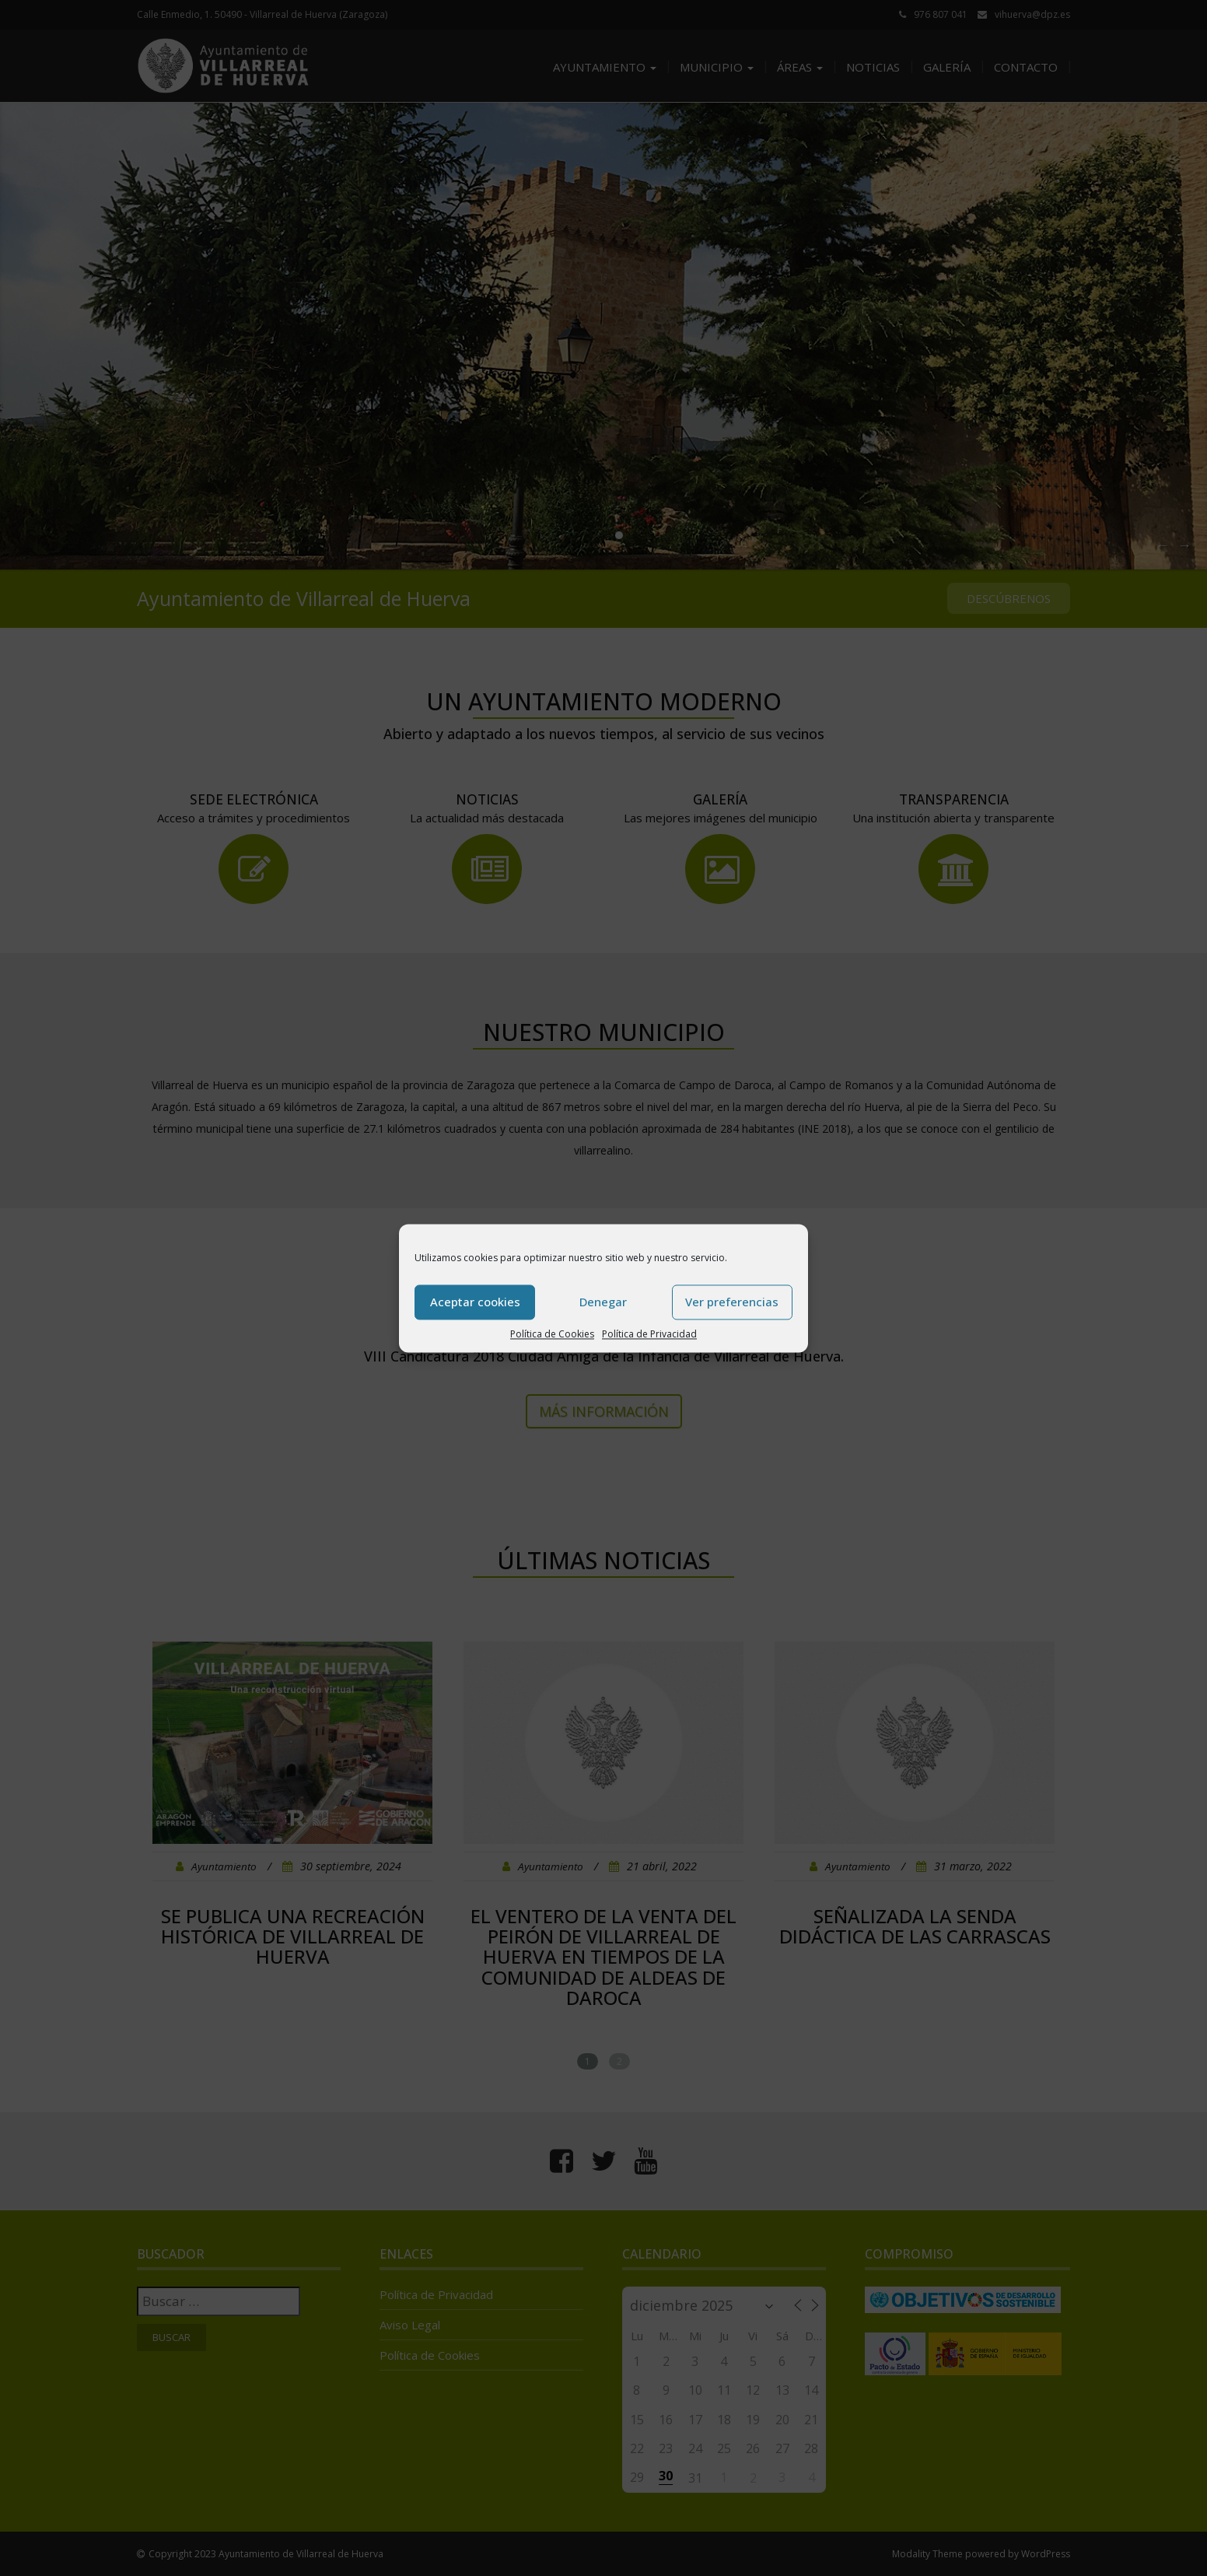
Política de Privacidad (649, 1334)
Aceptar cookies (475, 1301)
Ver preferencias (731, 1301)
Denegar (603, 1301)
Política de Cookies (552, 1334)
